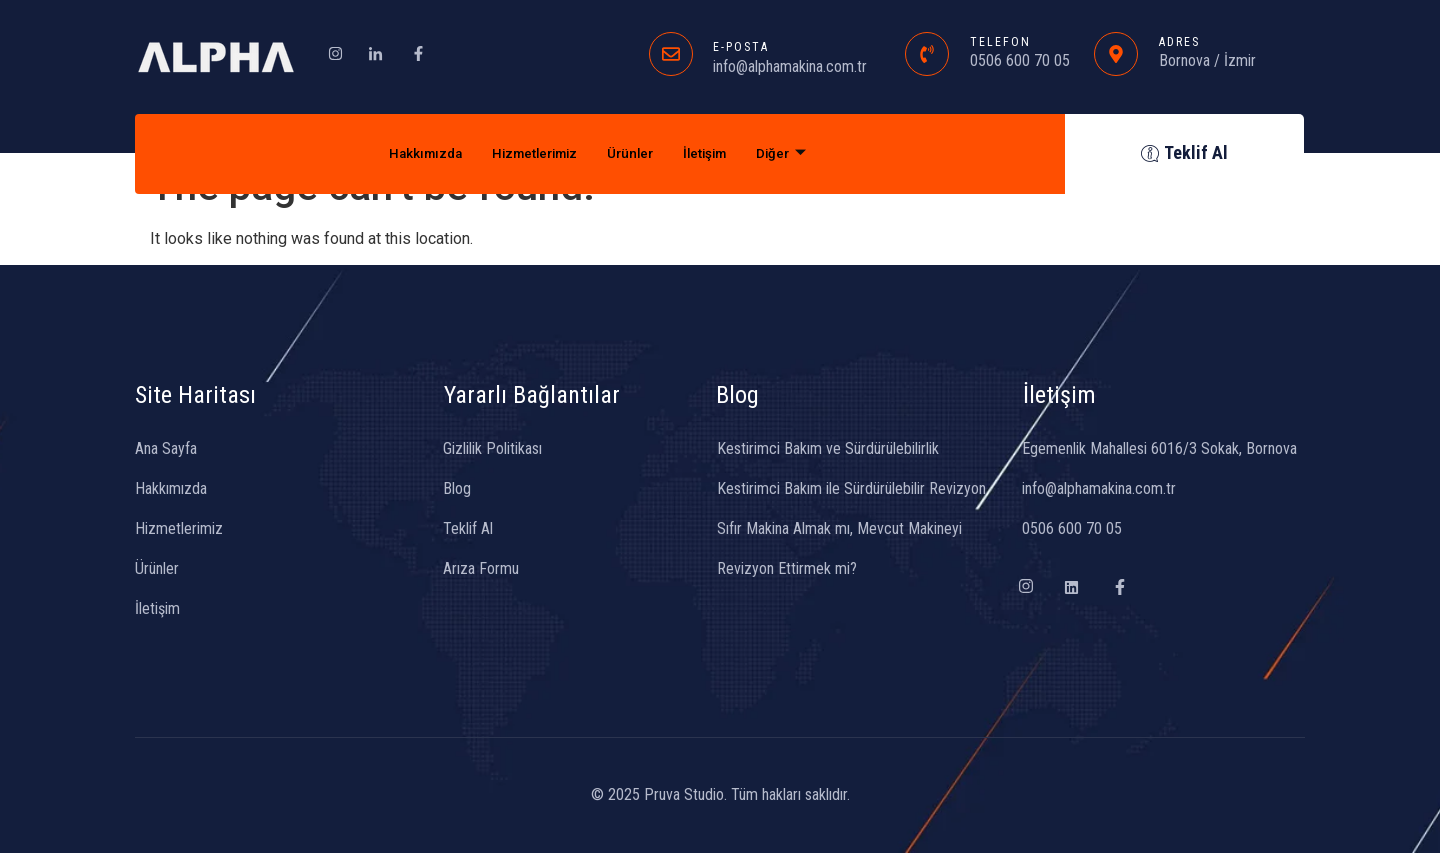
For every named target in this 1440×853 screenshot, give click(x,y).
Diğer (799, 154)
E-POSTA (741, 47)
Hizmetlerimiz (529, 154)
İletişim (716, 154)
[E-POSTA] (671, 54)
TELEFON (1000, 42)
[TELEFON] (927, 54)
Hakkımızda (408, 154)
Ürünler (634, 154)
